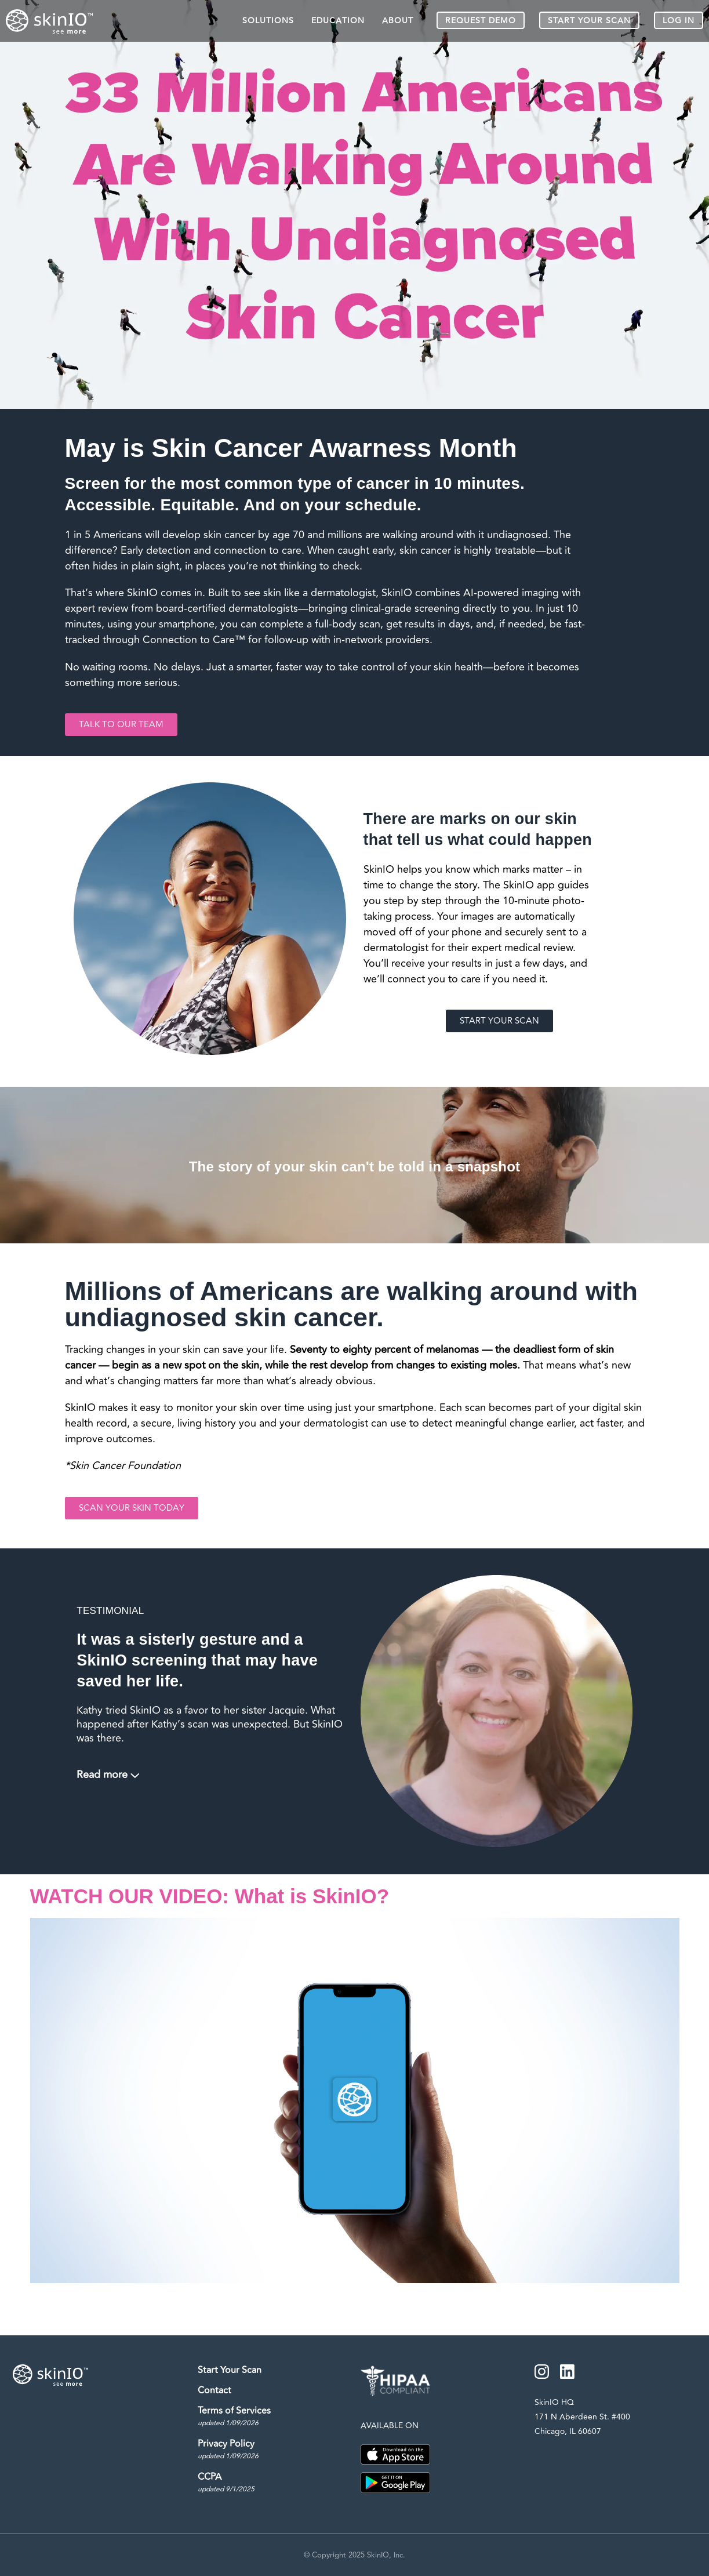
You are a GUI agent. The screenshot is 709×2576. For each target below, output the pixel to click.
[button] (355, 2100)
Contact (218, 2390)
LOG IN (679, 20)
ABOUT (397, 20)
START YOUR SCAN (589, 20)
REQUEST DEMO (480, 20)
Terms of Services (237, 2417)
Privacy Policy (231, 2450)
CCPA (229, 2483)
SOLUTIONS (268, 20)
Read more (102, 1774)
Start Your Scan (233, 2370)
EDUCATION (338, 20)
